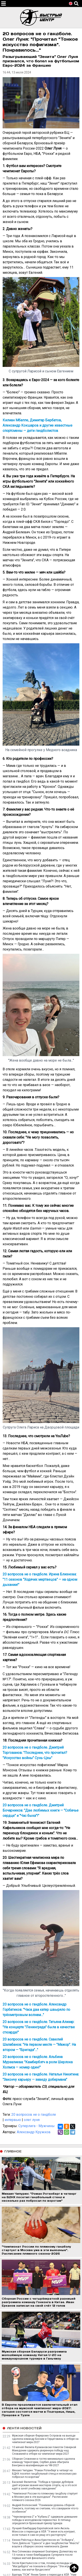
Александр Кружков (34, 2132)
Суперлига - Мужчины (36, 2126)
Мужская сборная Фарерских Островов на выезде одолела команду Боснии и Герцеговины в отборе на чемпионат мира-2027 (45, 2439)
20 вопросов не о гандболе (33, 2114)
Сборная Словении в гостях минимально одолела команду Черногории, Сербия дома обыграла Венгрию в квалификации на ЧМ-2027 (43, 2462)
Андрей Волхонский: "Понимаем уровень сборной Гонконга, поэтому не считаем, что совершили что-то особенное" (45, 2508)
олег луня (32, 2120)
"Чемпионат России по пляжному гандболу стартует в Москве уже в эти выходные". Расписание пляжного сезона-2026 (45, 2497)
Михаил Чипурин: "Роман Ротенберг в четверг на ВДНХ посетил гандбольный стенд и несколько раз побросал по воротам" (44, 2473)
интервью (13, 2120)
